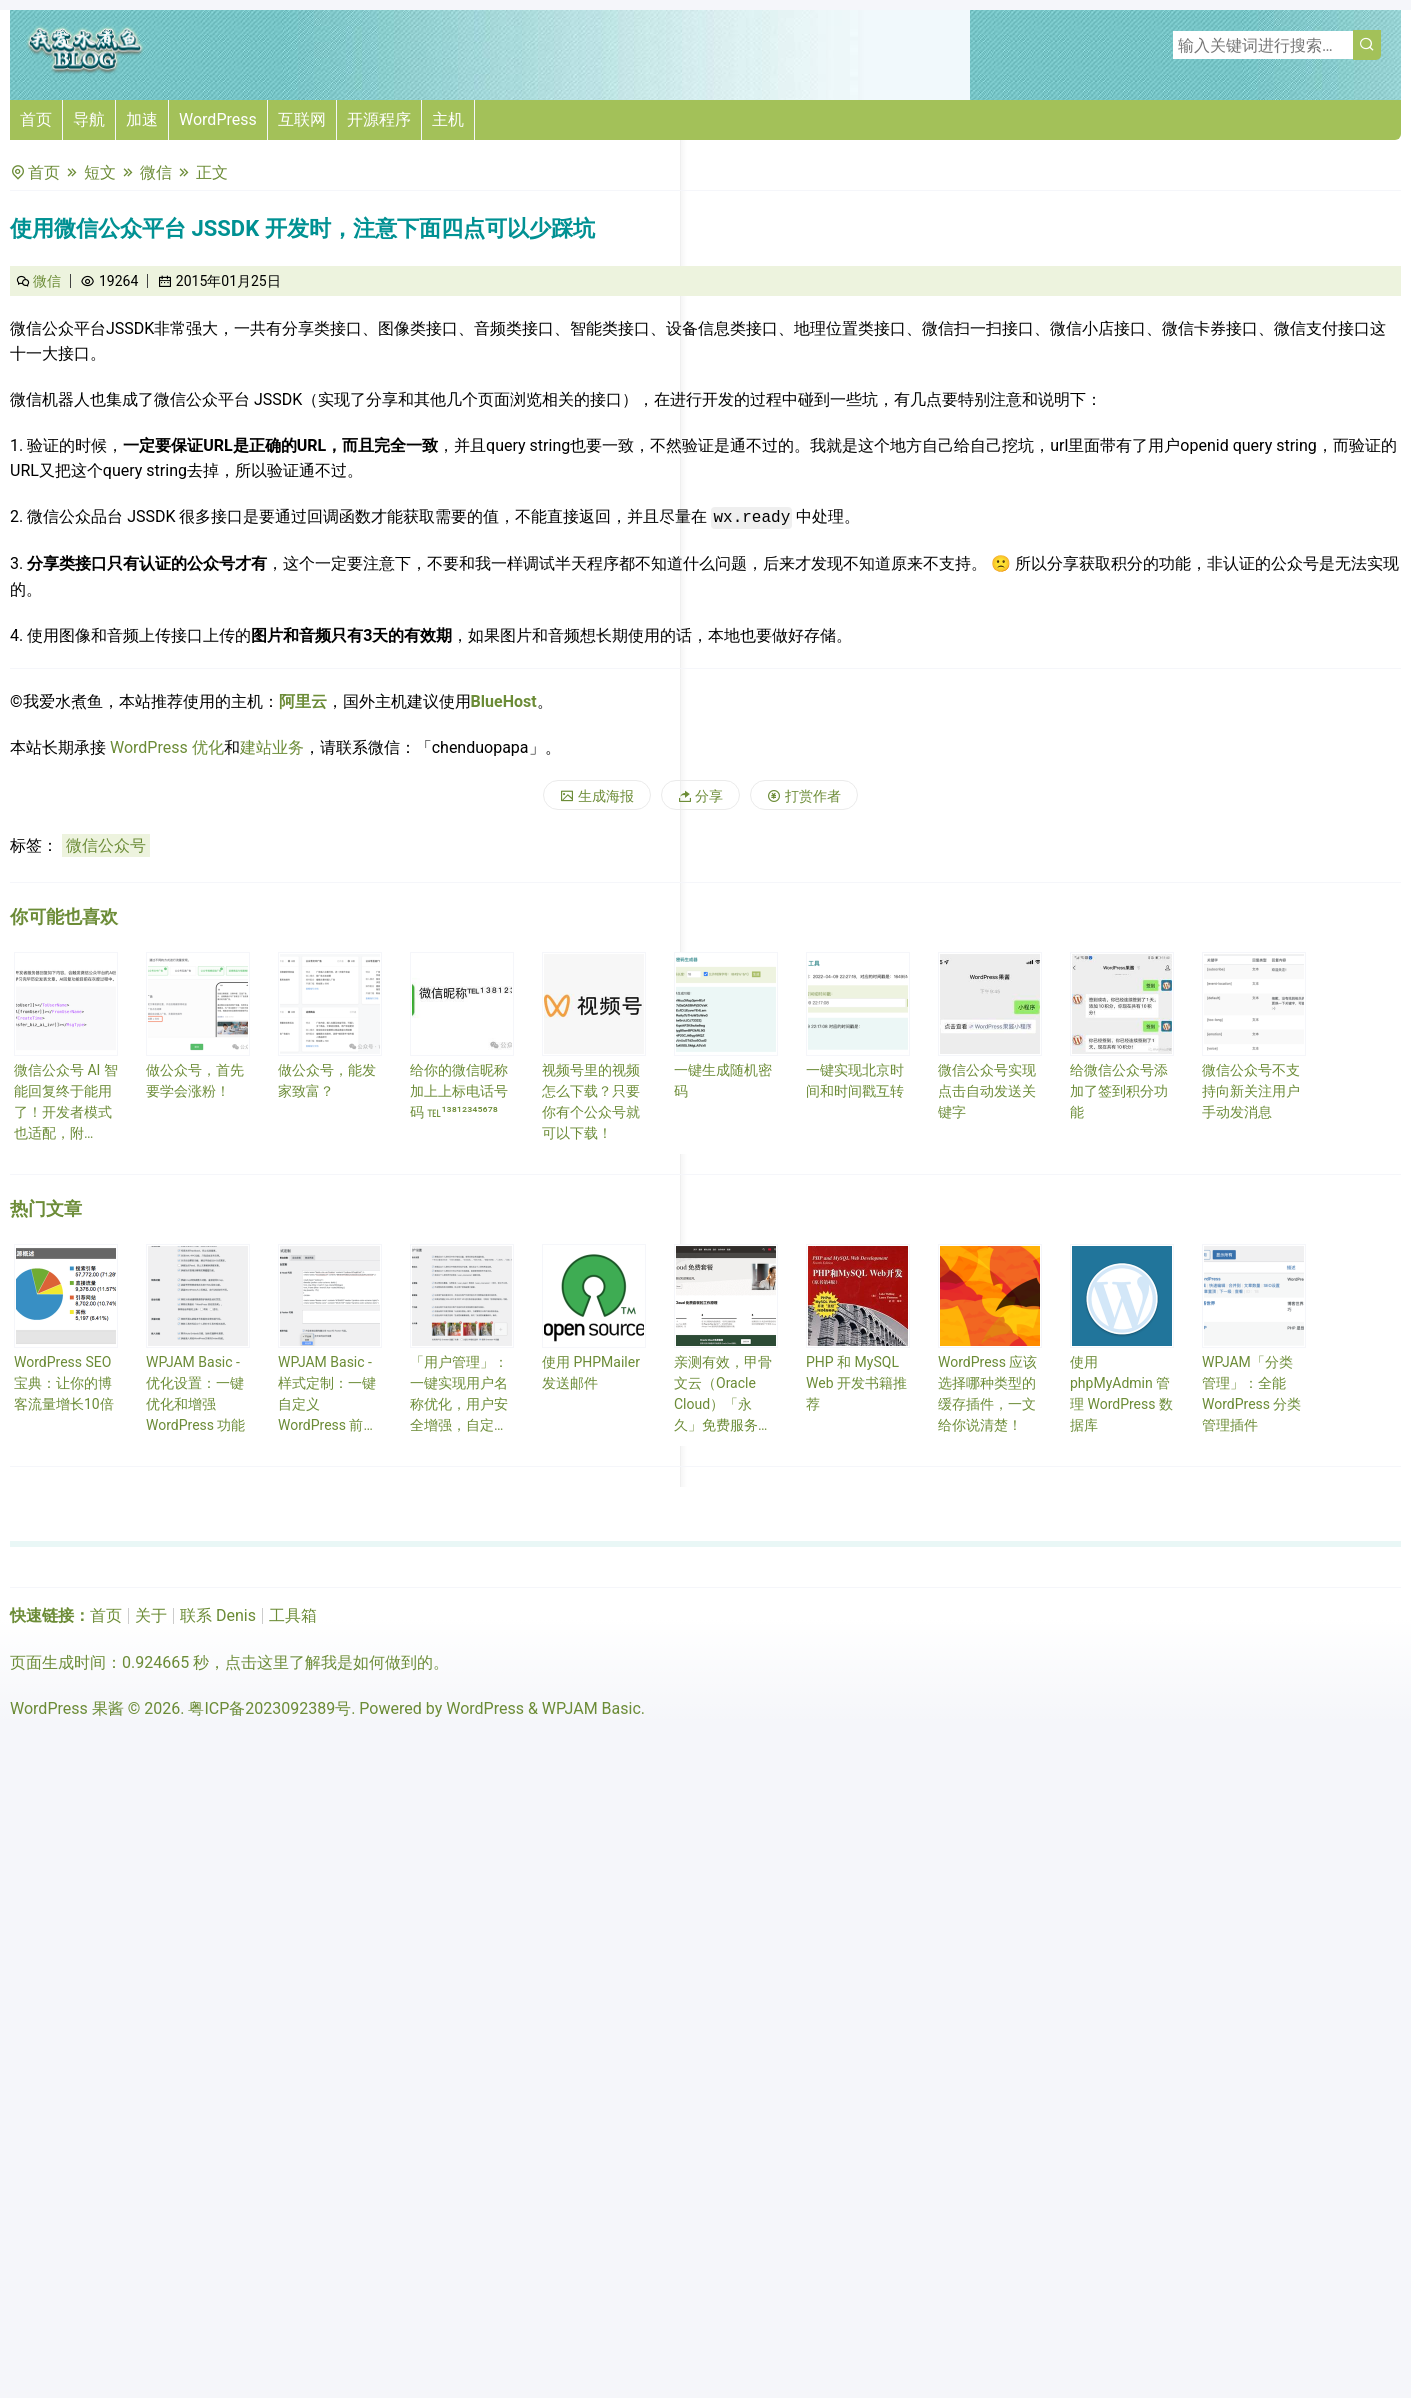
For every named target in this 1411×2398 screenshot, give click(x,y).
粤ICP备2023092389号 (269, 1708)
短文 (100, 172)
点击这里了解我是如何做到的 (329, 1662)
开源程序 (379, 119)
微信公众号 (106, 845)
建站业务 (272, 747)
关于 (151, 1615)
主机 (448, 119)
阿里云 (303, 701)
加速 (142, 119)
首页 (36, 119)
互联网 (302, 119)
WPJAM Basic (591, 1708)
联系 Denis (218, 1615)
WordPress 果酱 (67, 1708)
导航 (89, 119)
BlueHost (504, 701)
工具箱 (293, 1615)
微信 (156, 172)
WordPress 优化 (167, 747)
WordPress (218, 119)
